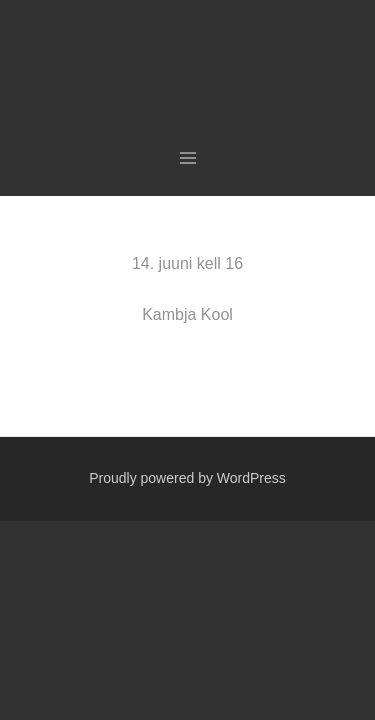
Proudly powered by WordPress (187, 478)
